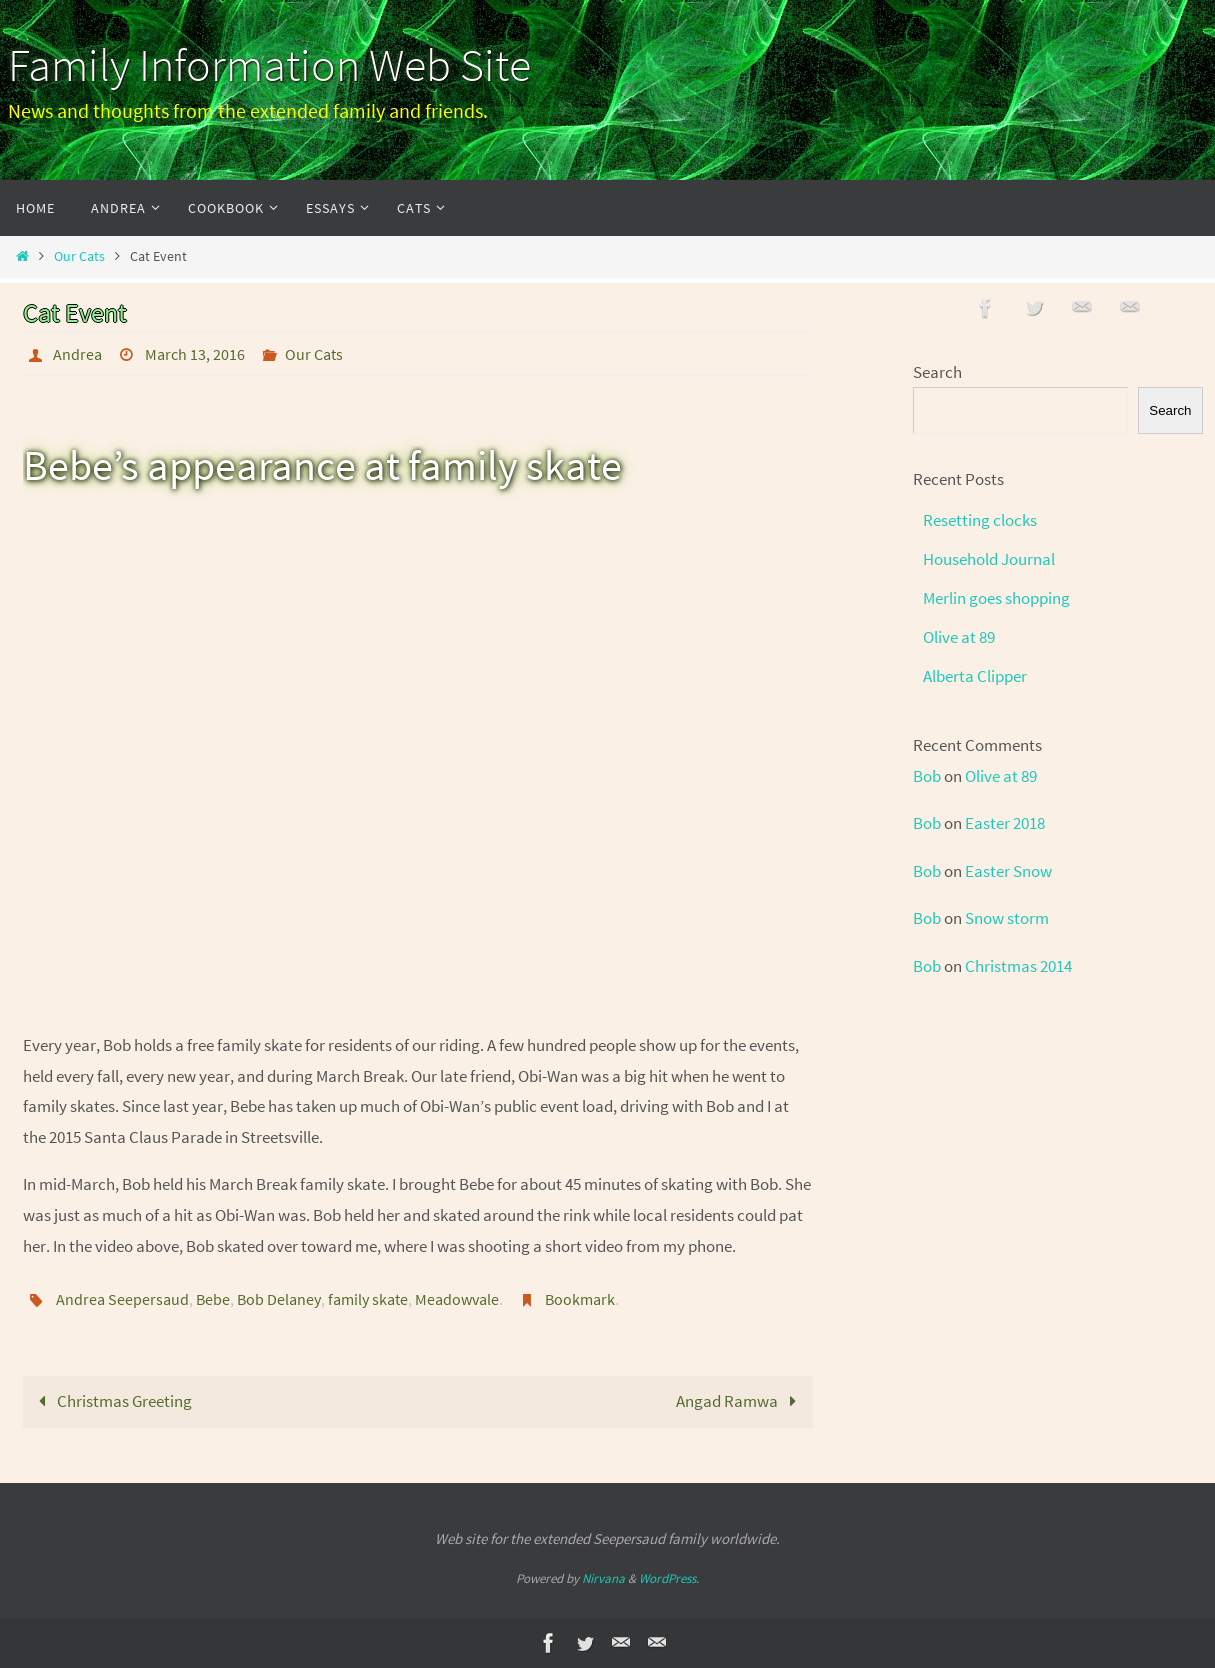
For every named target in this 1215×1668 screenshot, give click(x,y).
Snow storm (1007, 918)
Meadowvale (457, 1299)
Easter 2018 (1005, 823)
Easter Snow (1008, 871)
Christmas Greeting (111, 1401)
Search (937, 372)
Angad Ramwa (740, 1401)
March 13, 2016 (195, 354)
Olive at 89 (959, 637)
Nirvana (603, 1578)
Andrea (77, 354)
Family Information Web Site (269, 65)
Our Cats (79, 256)
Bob (927, 776)
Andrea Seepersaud (122, 1299)
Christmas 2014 (1018, 966)
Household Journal (989, 559)
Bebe (213, 1299)
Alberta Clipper (975, 676)
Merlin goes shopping (996, 598)
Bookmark (580, 1299)
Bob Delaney (279, 1299)
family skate (368, 1299)
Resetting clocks (980, 520)
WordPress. (669, 1578)
